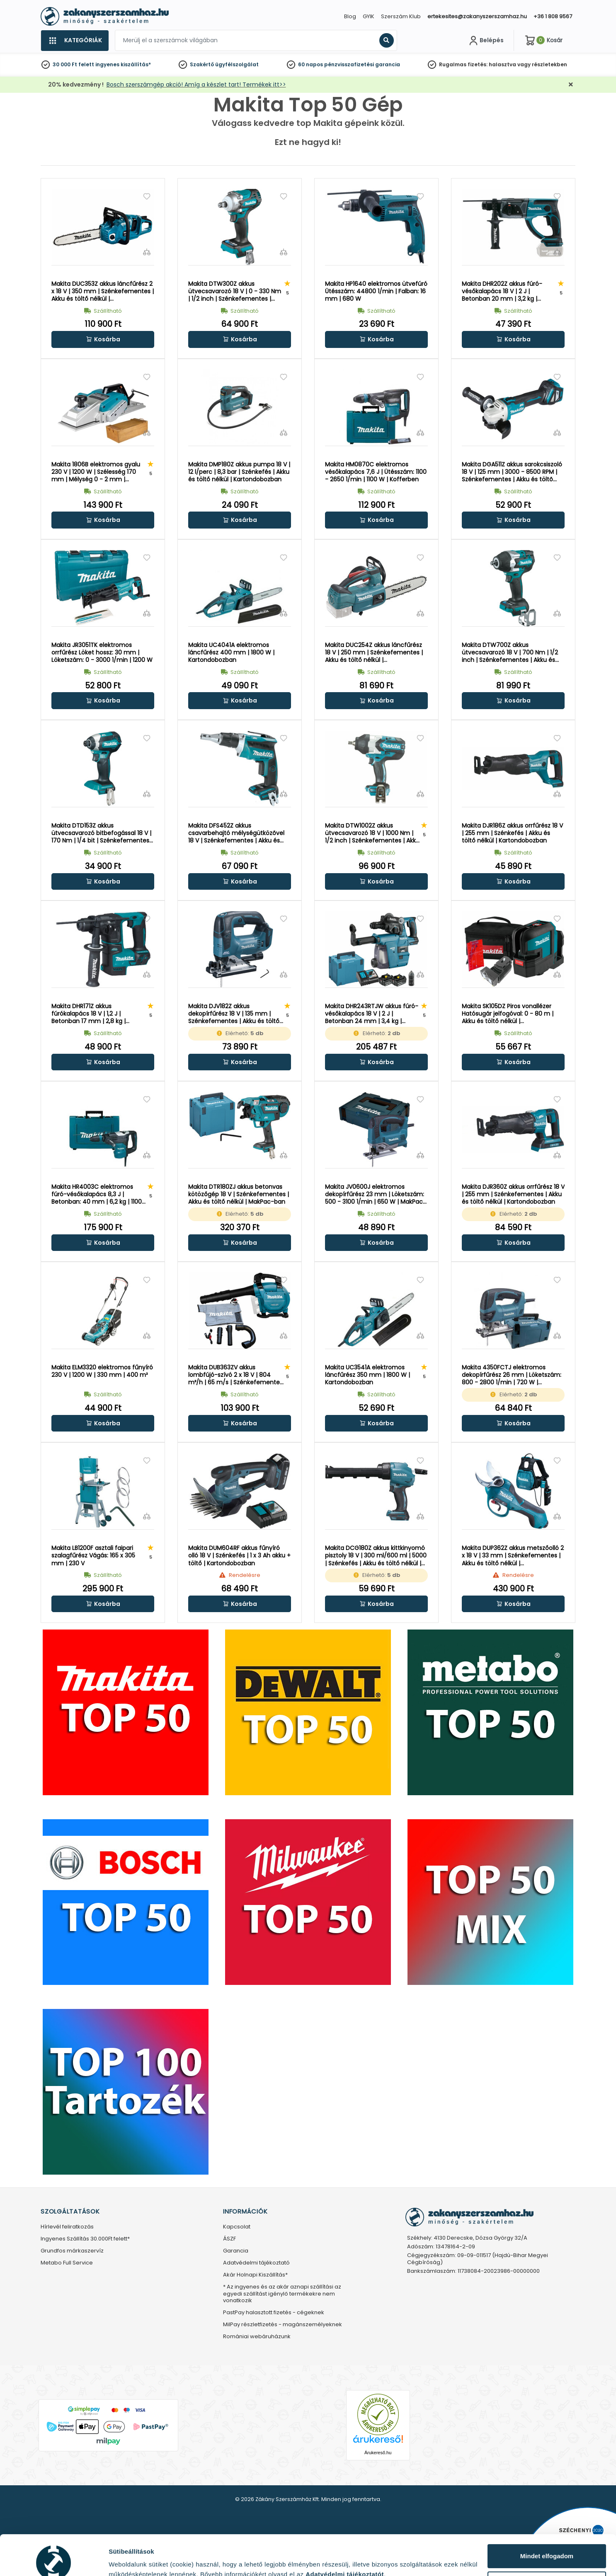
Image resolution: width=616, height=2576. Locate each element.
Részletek (123, 2556)
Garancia (235, 2251)
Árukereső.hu (377, 2452)
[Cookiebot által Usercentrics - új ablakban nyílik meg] (53, 2560)
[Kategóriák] (75, 40)
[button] (102, 339)
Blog (350, 16)
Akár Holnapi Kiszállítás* (255, 2275)
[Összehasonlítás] (146, 251)
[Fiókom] (485, 40)
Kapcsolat (236, 2227)
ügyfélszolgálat (237, 64)
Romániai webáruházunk (257, 2336)
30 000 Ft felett (73, 64)
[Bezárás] (570, 84)
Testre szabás (547, 2543)
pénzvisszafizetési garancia (362, 64)
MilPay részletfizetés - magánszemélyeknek (282, 2324)
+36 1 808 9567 (553, 16)
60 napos (310, 64)
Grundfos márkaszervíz (72, 2251)
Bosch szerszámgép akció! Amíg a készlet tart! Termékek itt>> (196, 84)
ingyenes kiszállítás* (123, 64)
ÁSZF (229, 2239)
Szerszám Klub (401, 16)
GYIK (368, 16)
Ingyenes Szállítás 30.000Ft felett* (85, 2239)
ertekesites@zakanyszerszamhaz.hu (477, 16)
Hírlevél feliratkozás (67, 2227)
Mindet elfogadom (546, 2515)
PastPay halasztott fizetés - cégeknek (273, 2312)
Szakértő (202, 64)
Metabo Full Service (67, 2263)
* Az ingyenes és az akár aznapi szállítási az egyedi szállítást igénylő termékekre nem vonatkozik (282, 2294)
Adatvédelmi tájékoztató (256, 2263)
